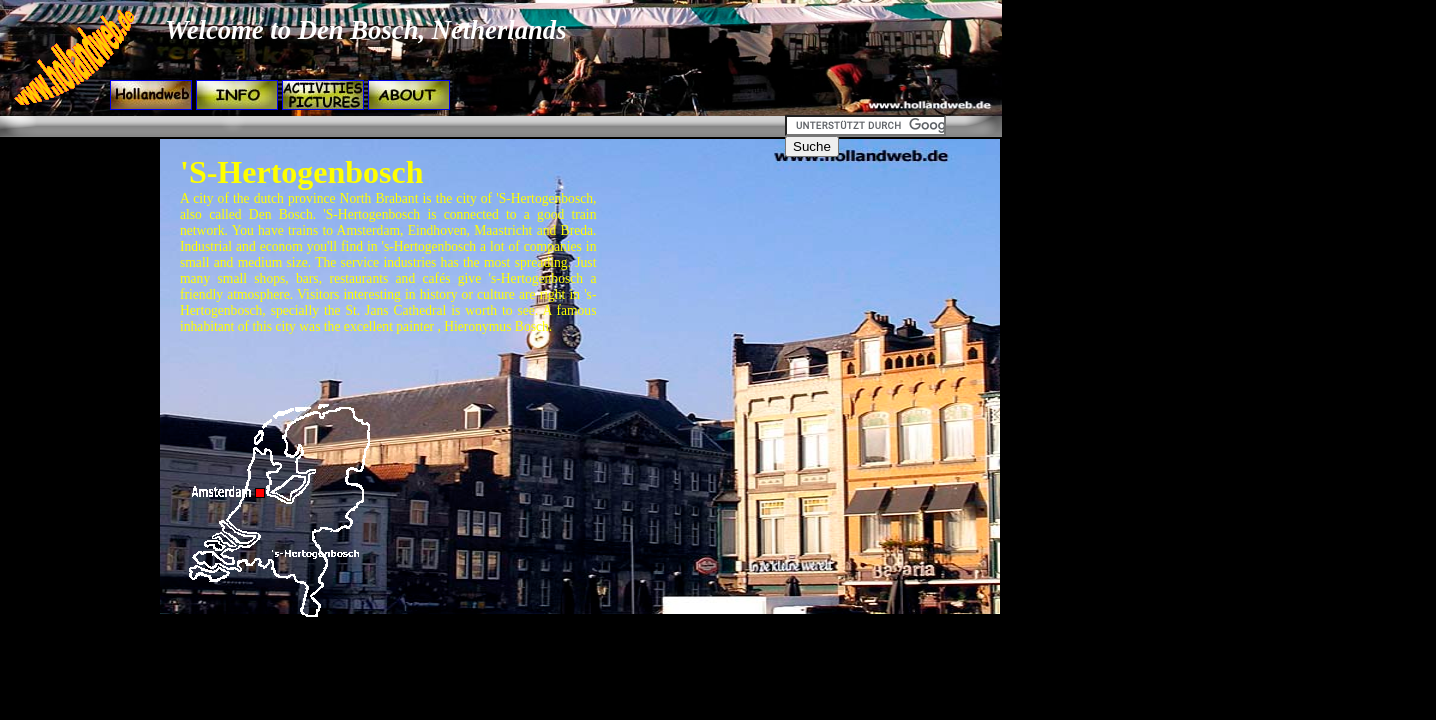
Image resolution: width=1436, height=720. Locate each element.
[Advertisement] (366, 126)
